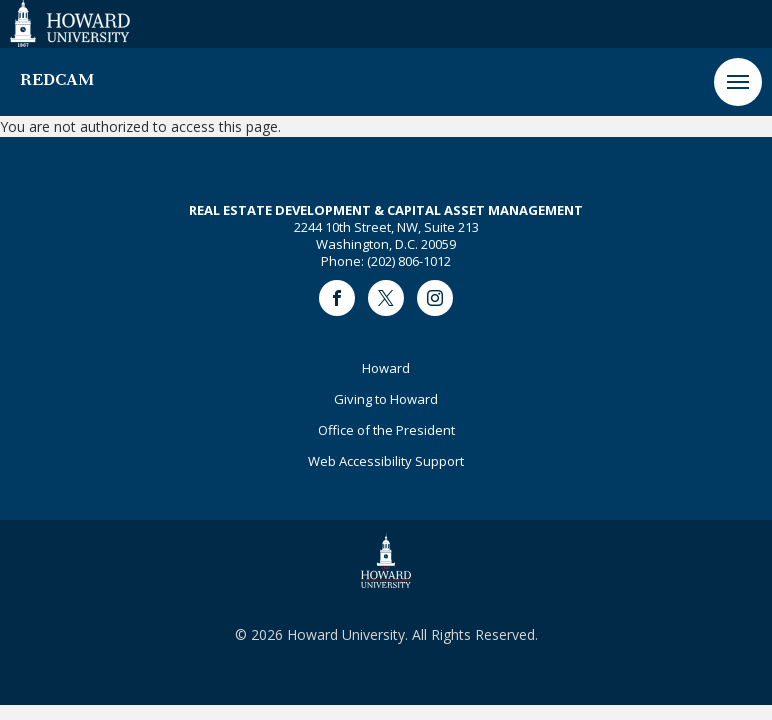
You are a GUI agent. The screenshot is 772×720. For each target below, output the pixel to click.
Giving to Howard (386, 399)
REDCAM (57, 81)
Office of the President (386, 430)
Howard (386, 368)
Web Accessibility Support (386, 461)
